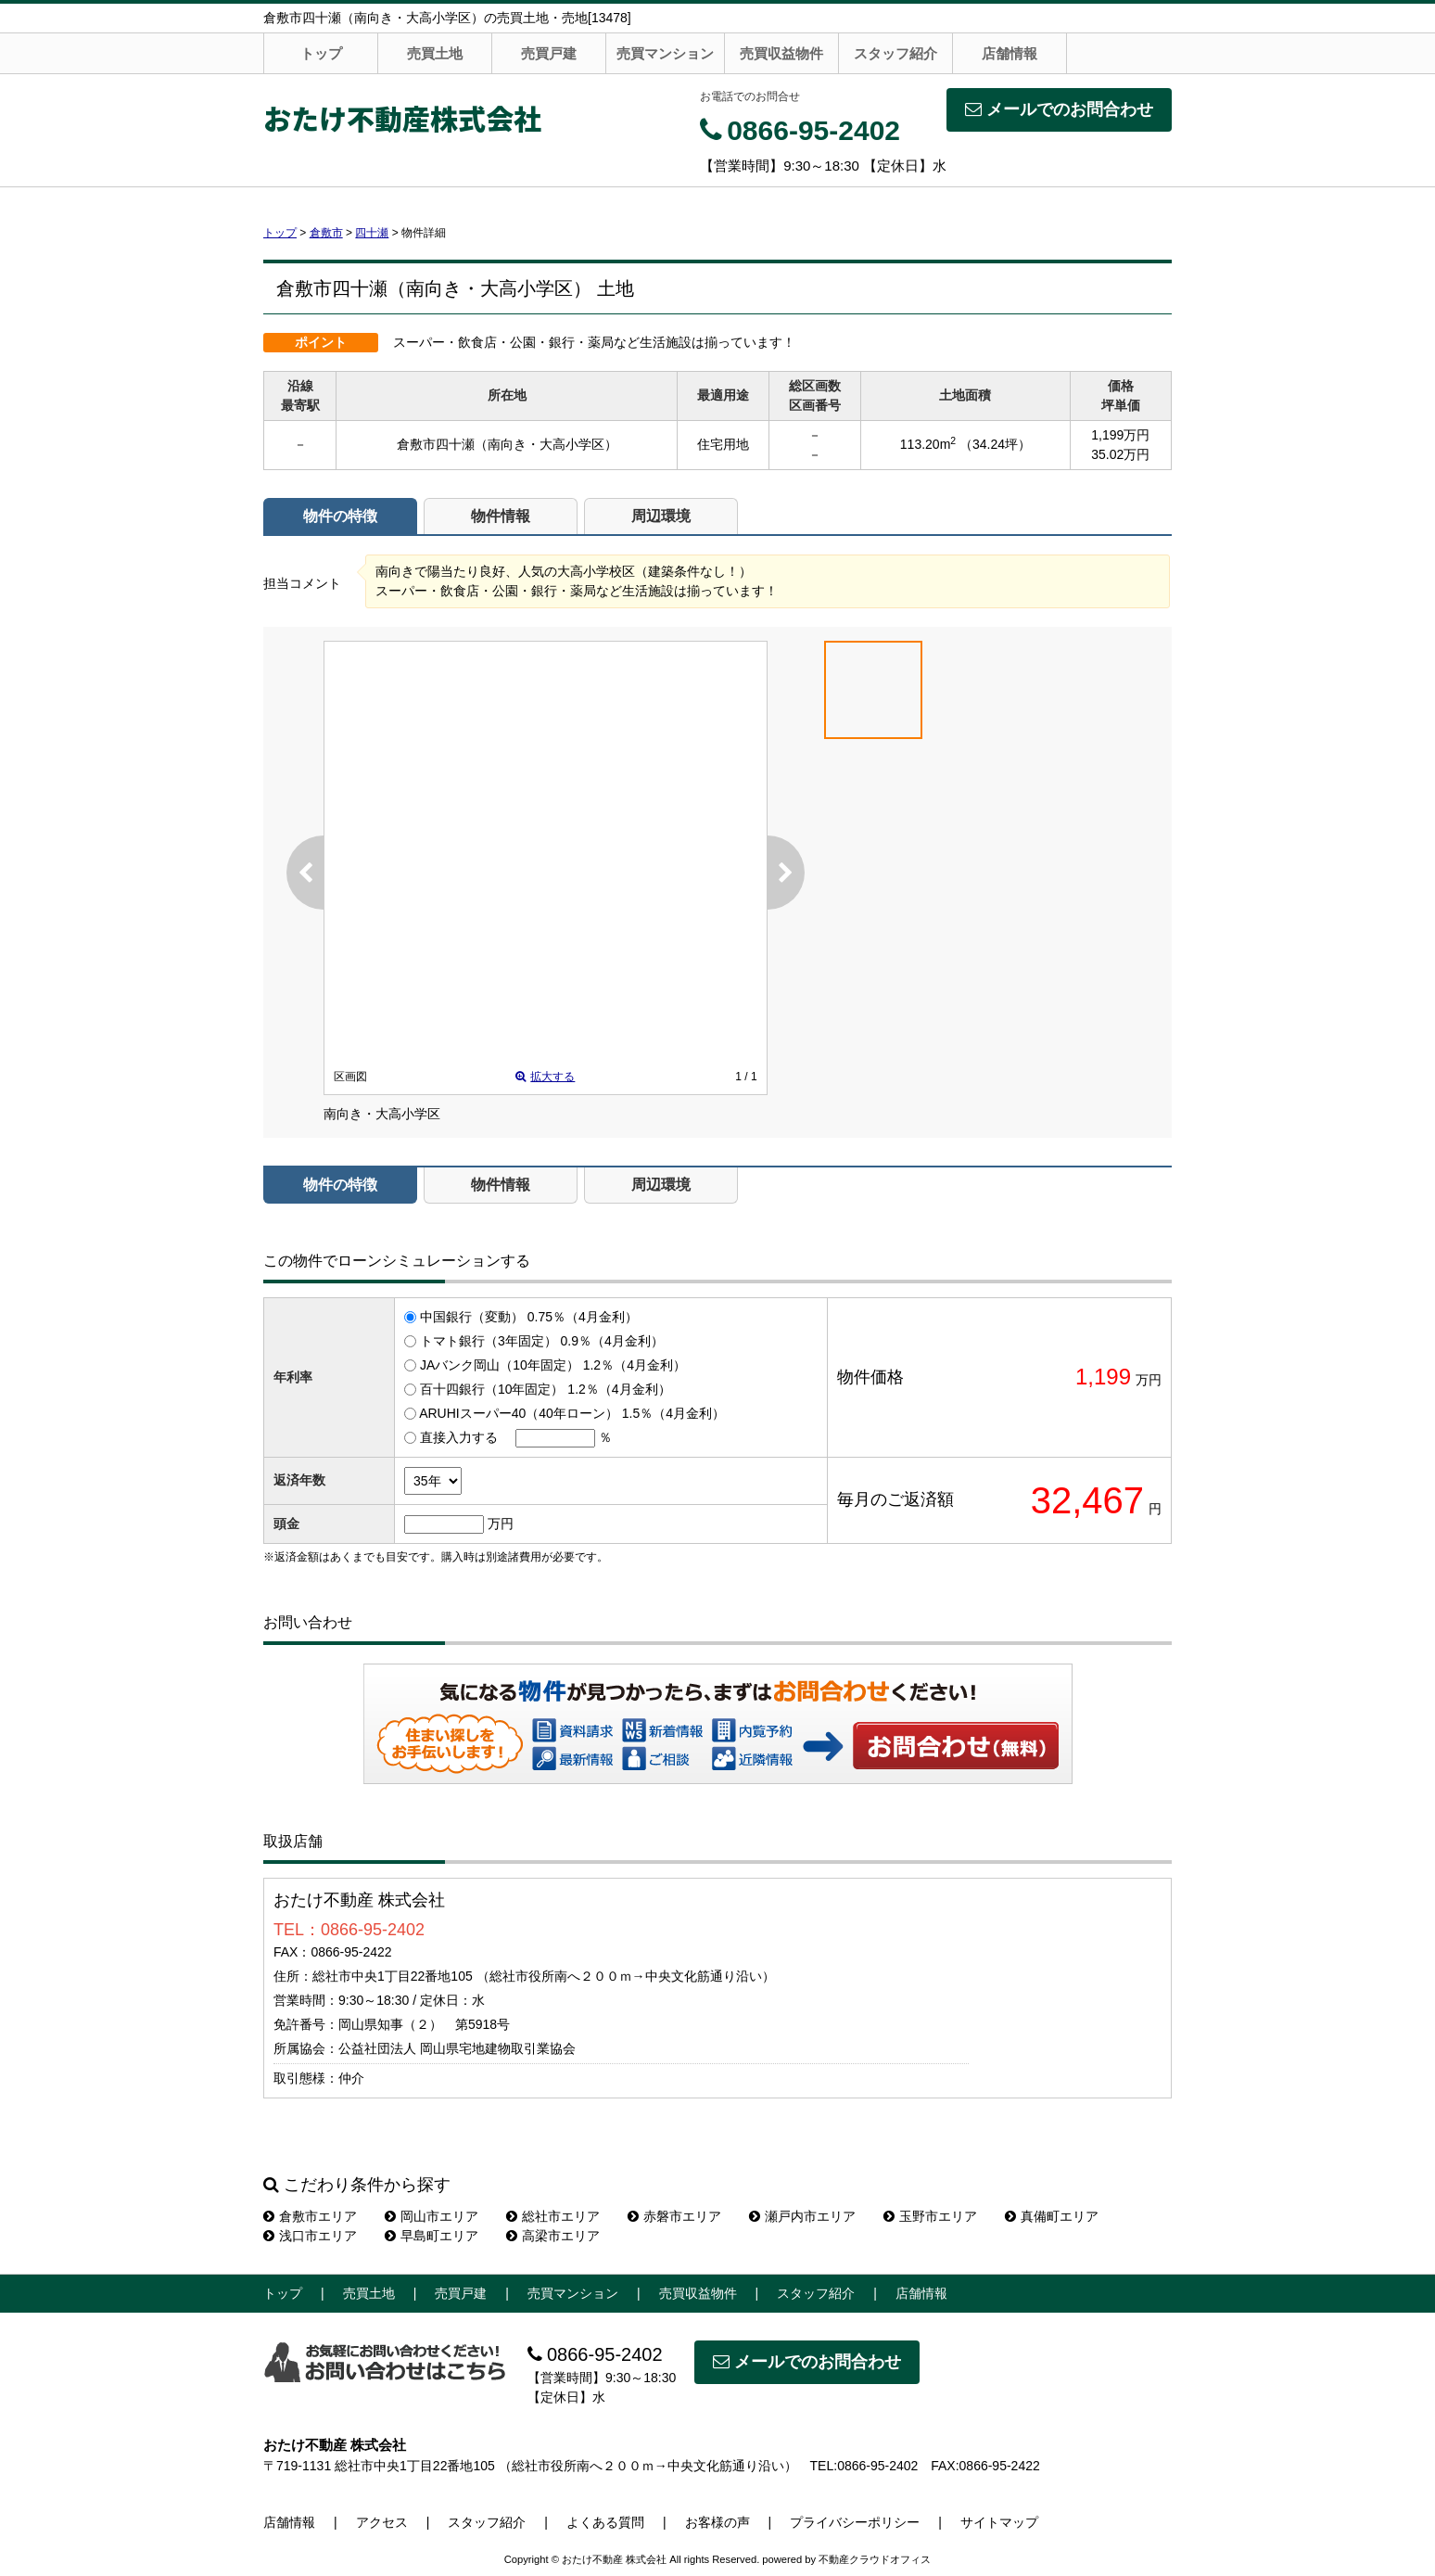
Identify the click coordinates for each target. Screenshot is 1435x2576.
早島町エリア (431, 2235)
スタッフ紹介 (895, 53)
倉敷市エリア (310, 2216)
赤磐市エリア (674, 2216)
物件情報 (500, 516)
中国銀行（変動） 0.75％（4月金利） (529, 1316)
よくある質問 (605, 2522)
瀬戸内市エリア (802, 2216)
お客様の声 (717, 2522)
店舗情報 (1009, 53)
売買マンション (665, 53)
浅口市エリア (310, 2235)
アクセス (382, 2522)
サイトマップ (999, 2522)
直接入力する (459, 1437)
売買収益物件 (781, 53)
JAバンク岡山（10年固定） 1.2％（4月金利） (553, 1365)
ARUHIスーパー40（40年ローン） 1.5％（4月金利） (572, 1413)
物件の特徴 (340, 516)
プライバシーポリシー (855, 2522)
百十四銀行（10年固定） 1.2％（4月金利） (545, 1389)
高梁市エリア (553, 2235)
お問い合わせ (957, 1745)
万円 (501, 1523)
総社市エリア (553, 2216)
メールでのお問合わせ (1059, 109)
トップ (321, 53)
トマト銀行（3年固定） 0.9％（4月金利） (542, 1340)
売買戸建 (549, 53)
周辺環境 (661, 516)
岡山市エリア (431, 2216)
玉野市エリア (930, 2216)
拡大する (545, 1076)
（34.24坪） (995, 444)
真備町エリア (1051, 2216)
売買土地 (435, 53)
